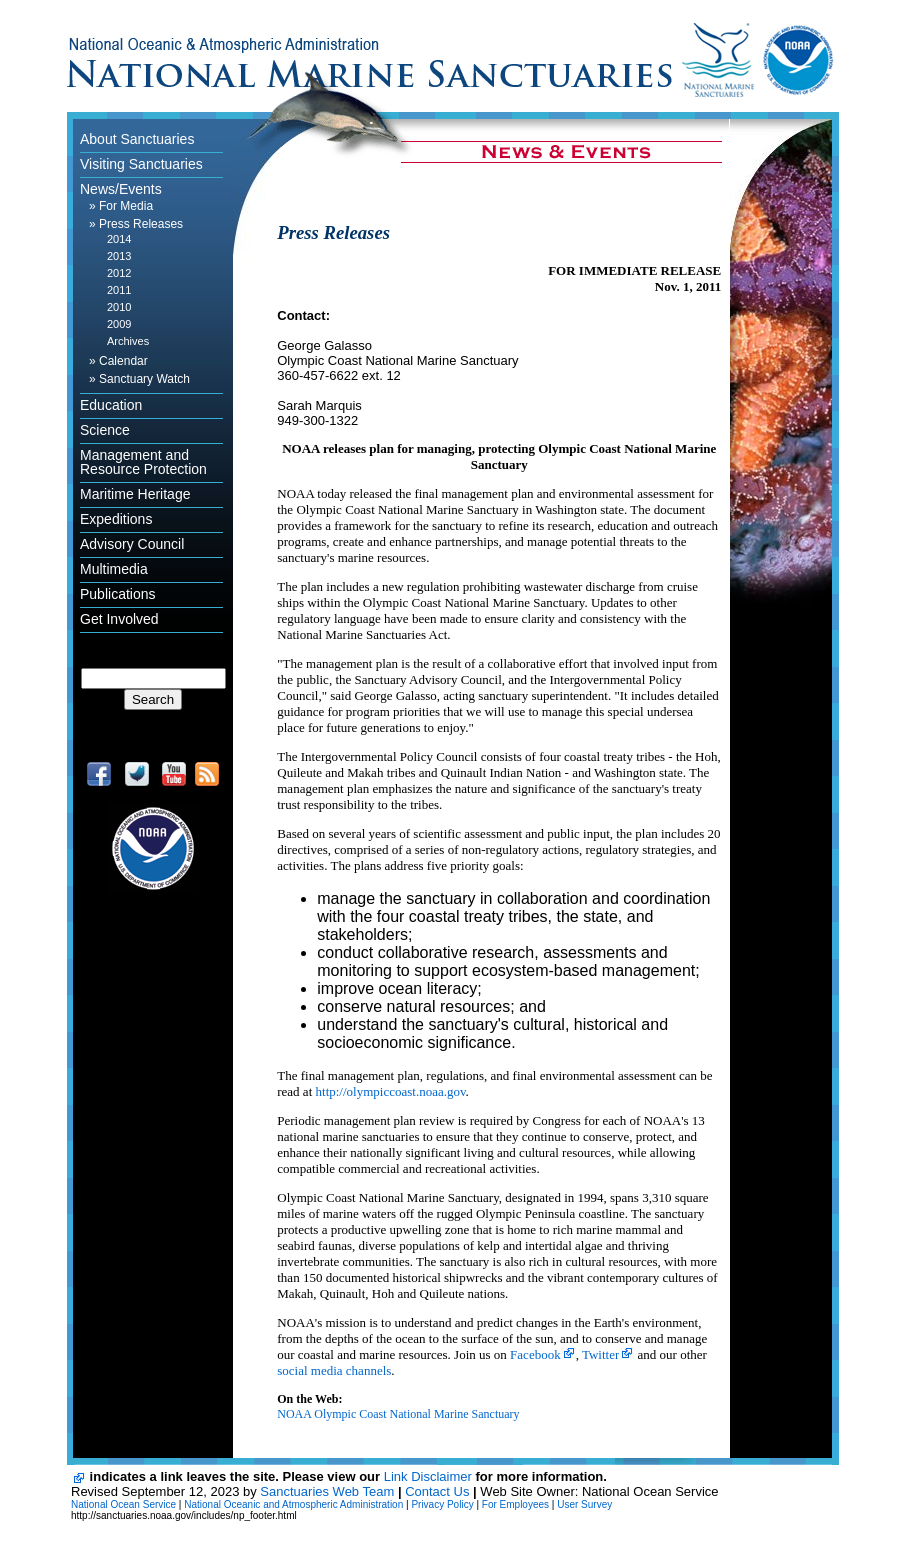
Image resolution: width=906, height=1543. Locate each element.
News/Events (121, 189)
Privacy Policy (442, 1504)
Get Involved (119, 619)
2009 (119, 324)
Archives (128, 341)
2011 (119, 290)
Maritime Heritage (135, 494)
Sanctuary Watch (144, 379)
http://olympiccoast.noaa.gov (391, 1091)
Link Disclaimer (428, 1476)
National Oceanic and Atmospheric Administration (293, 1504)
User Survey (584, 1504)
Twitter (600, 1354)
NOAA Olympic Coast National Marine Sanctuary (398, 1414)
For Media (126, 206)
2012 (119, 273)
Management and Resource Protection (143, 462)
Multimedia (114, 569)
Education (111, 405)
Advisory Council (132, 544)
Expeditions (116, 519)
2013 (119, 256)
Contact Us (437, 1491)
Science (105, 430)
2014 (119, 239)
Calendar (123, 361)
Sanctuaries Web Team (327, 1491)
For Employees (515, 1504)
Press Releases (141, 224)
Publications (118, 594)
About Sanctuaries (137, 139)
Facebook (535, 1354)
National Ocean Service (123, 1504)
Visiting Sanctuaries (141, 164)
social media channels (334, 1370)
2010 (119, 307)
